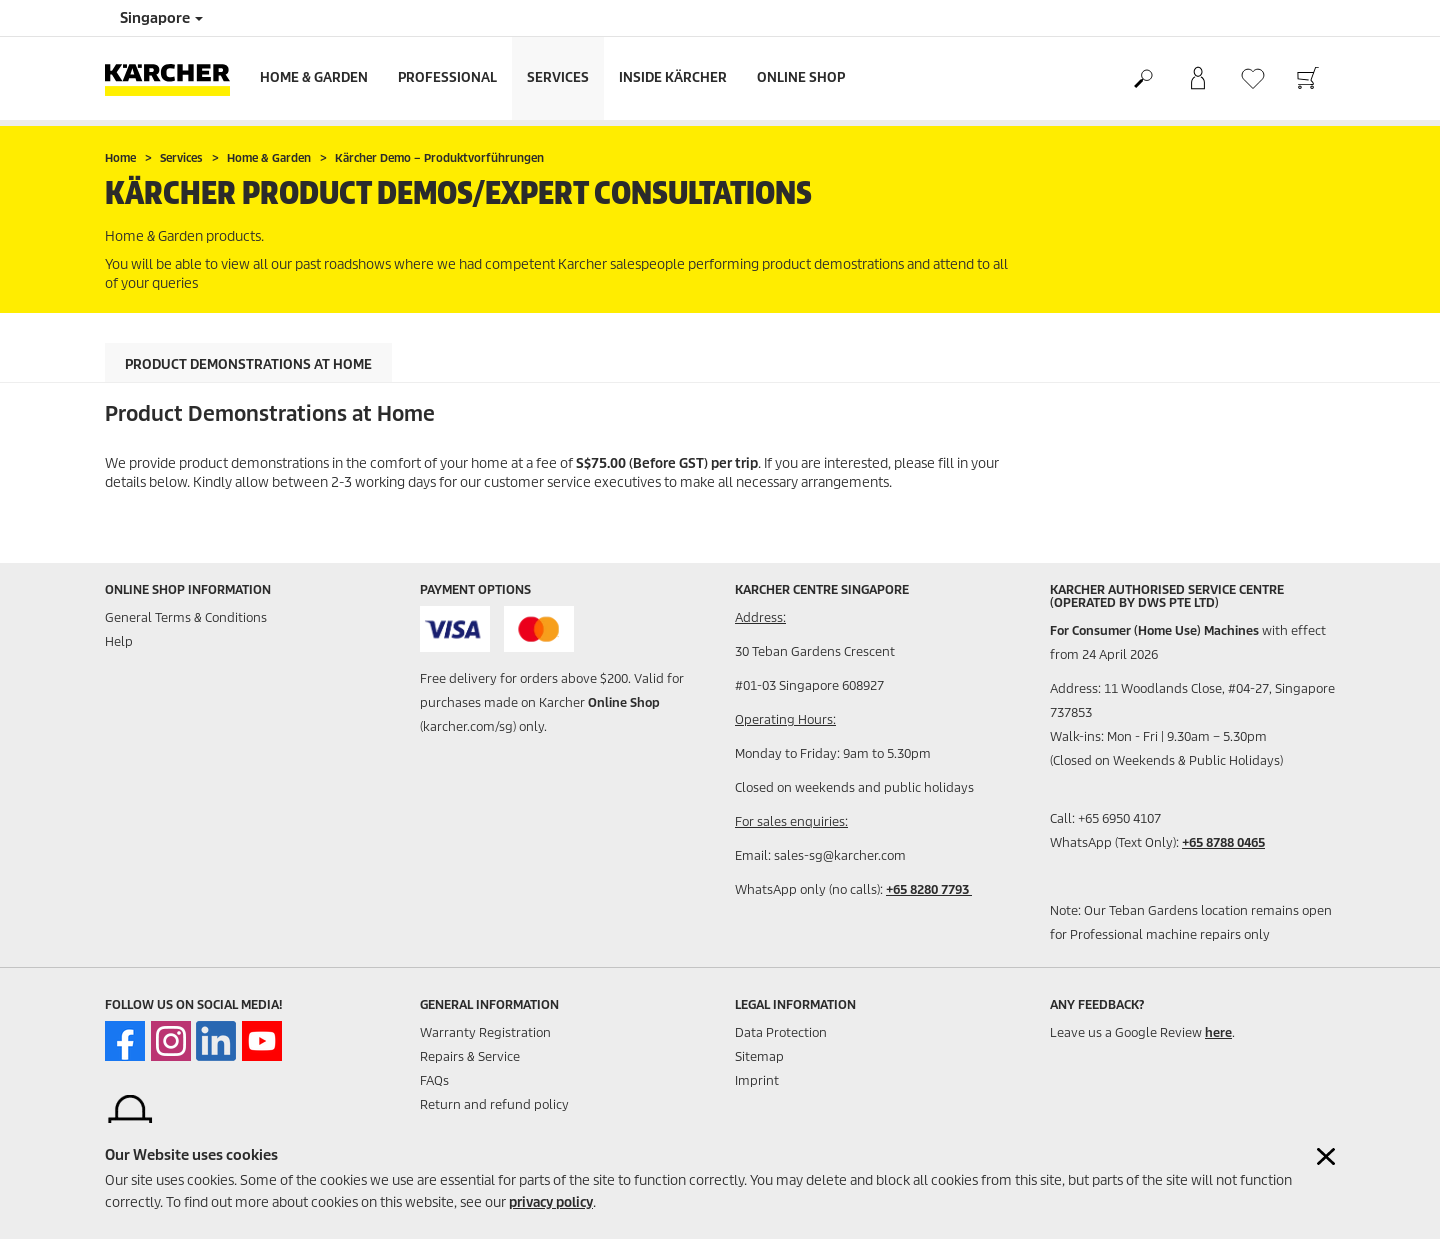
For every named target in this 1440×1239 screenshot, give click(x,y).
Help (119, 641)
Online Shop (801, 77)
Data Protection (781, 1032)
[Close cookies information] (1326, 1156)
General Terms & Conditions (186, 617)
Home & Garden (314, 77)
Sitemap (759, 1056)
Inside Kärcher (673, 77)
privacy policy (551, 1202)
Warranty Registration (485, 1032)
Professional (447, 77)
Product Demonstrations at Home (248, 364)
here (1218, 1032)
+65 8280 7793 (929, 889)
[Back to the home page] (175, 78)
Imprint (757, 1080)
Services (558, 77)
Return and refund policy (494, 1104)
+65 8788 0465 (1223, 842)
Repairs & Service (470, 1056)
